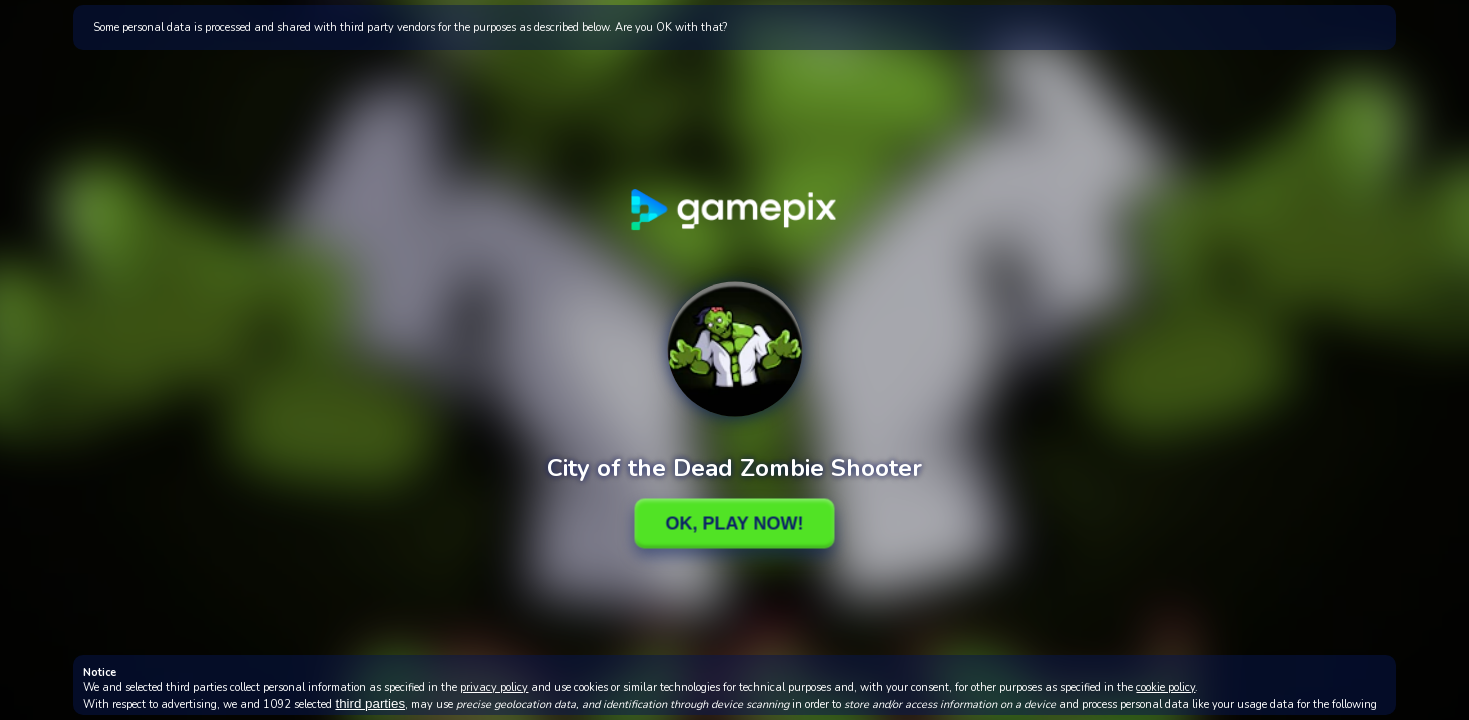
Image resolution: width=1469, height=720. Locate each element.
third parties (370, 703)
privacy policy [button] (494, 687)
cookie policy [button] (1165, 687)
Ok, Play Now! (734, 523)
